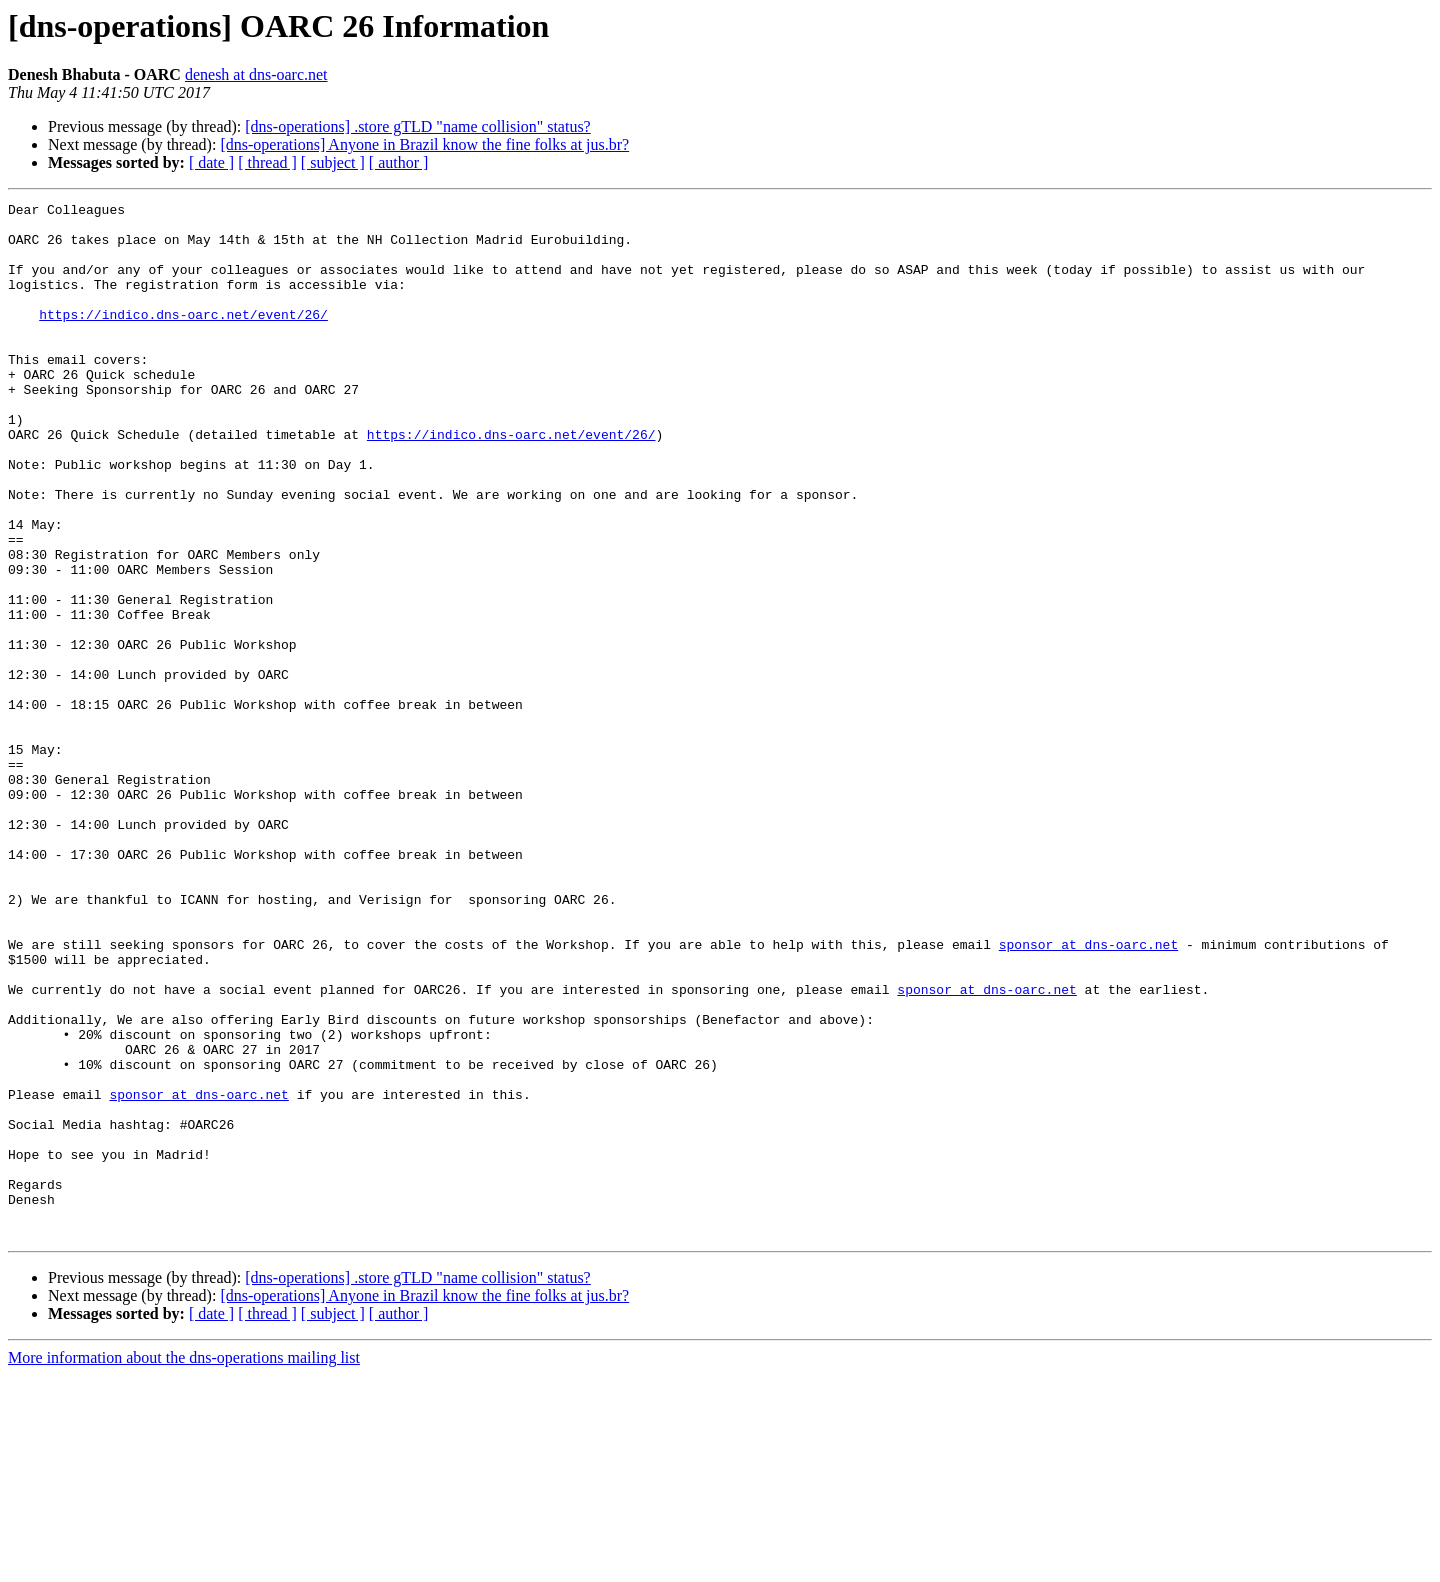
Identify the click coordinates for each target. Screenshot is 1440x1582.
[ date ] (211, 162)
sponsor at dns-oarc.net (1088, 1094)
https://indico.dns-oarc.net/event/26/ (183, 338)
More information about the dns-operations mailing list (184, 1564)
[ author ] (399, 162)
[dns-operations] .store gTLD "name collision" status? (417, 126)
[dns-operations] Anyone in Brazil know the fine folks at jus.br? (424, 144)
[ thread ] (267, 162)
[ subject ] (333, 162)
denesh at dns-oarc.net (256, 74)
